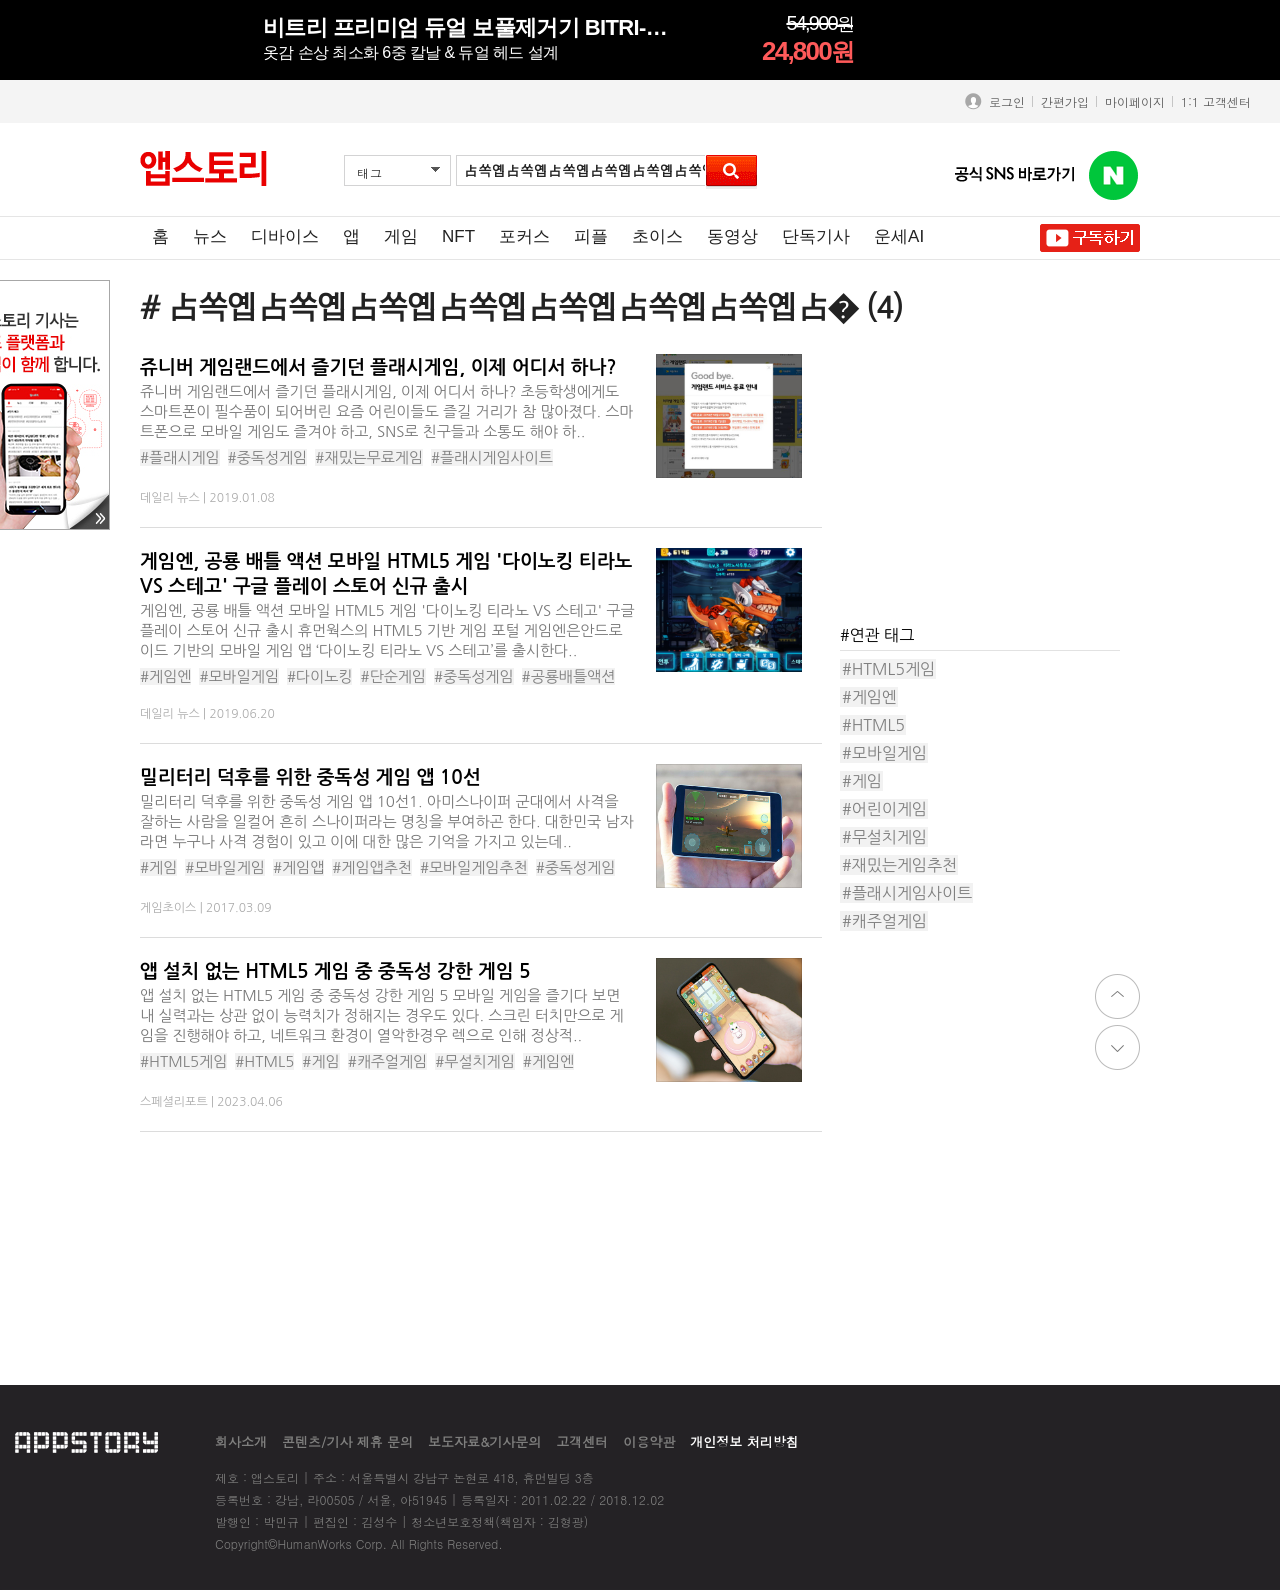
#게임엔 (165, 676)
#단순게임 (393, 676)
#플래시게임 (180, 457)
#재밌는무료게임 (369, 457)
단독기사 (816, 236)
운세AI (899, 236)
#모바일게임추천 (474, 867)
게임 (401, 236)
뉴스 (210, 236)
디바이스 (285, 236)
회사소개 (241, 1441)
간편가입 (1065, 101)
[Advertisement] (990, 479)
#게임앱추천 (372, 867)
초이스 (657, 236)
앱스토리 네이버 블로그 (1114, 176)
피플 (591, 236)
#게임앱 (298, 867)
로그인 (1003, 101)
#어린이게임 (884, 809)
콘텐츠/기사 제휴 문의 (347, 1441)
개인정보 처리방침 (744, 1441)
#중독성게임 (268, 457)
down (1117, 1047)
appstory (86, 1441)
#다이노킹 (320, 676)
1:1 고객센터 (1216, 101)
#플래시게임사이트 (492, 457)
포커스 (524, 236)
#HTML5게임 (183, 1061)
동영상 (732, 236)
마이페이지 (1135, 101)
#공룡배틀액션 (569, 676)
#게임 (158, 867)
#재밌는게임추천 (899, 865)
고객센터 (582, 1441)
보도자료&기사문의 (484, 1441)
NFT (458, 236)
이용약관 (649, 1441)
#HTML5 (264, 1061)
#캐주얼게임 (388, 1061)
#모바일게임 (239, 676)
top (1117, 996)
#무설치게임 (475, 1061)
